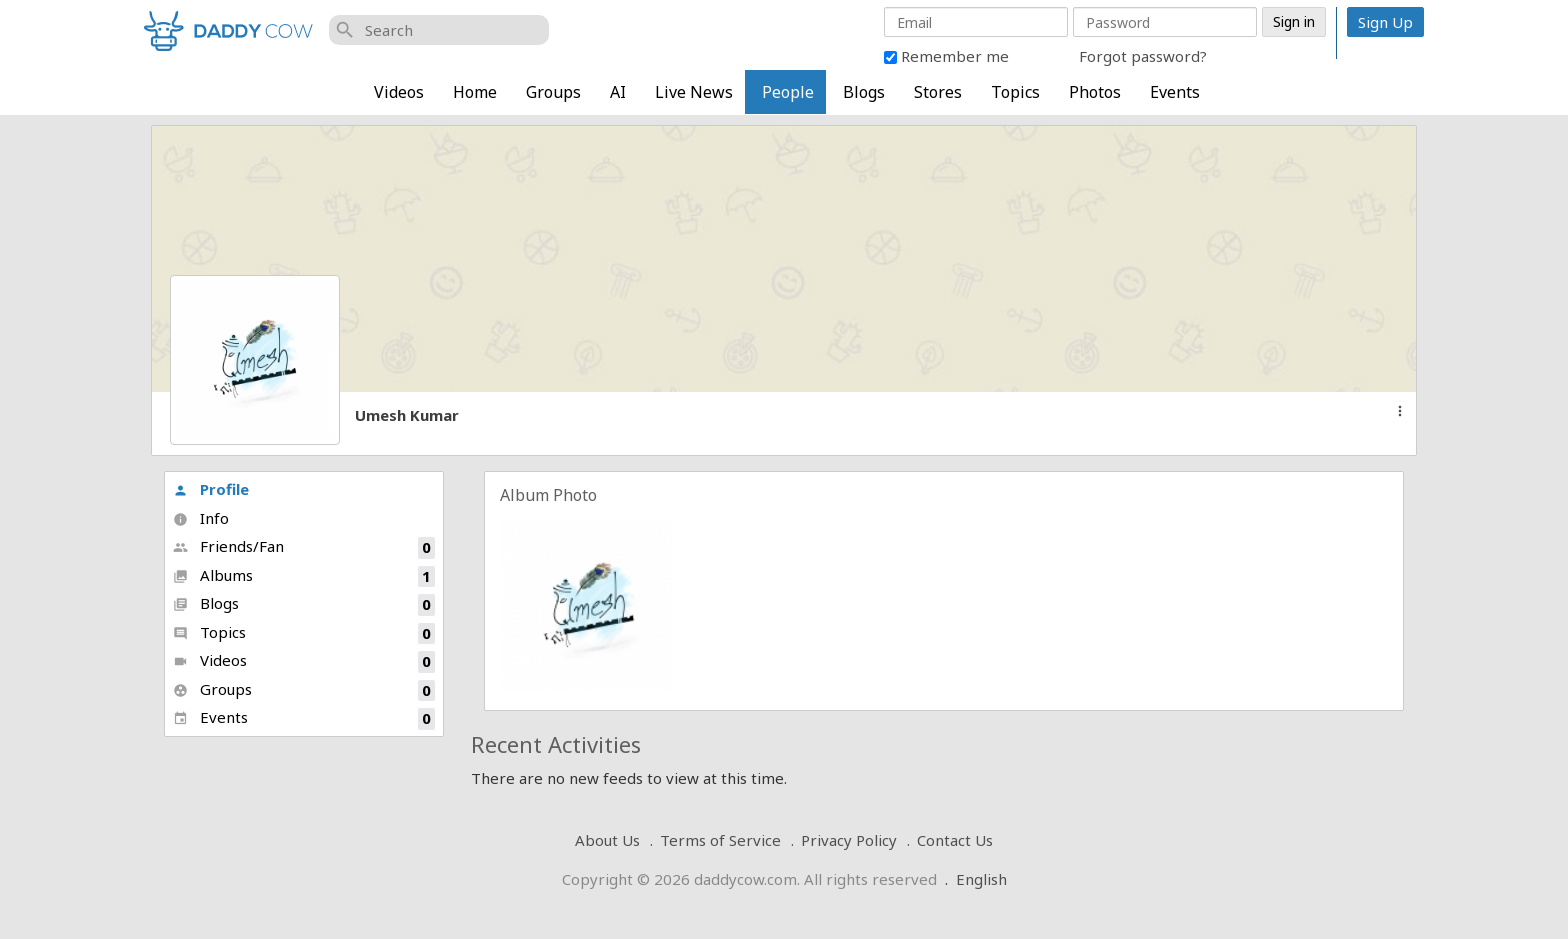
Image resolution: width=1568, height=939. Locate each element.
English (981, 879)
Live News (694, 92)
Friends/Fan (304, 547)
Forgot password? (1143, 56)
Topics (1015, 92)
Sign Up (1385, 22)
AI (618, 92)
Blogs (864, 92)
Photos (1095, 92)
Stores (938, 92)
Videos (399, 92)
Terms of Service (720, 840)
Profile (211, 489)
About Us (607, 840)
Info (201, 518)
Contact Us (955, 840)
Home (475, 92)
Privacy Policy (849, 840)
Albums (304, 576)
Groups (553, 92)
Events (1175, 92)
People (788, 92)
